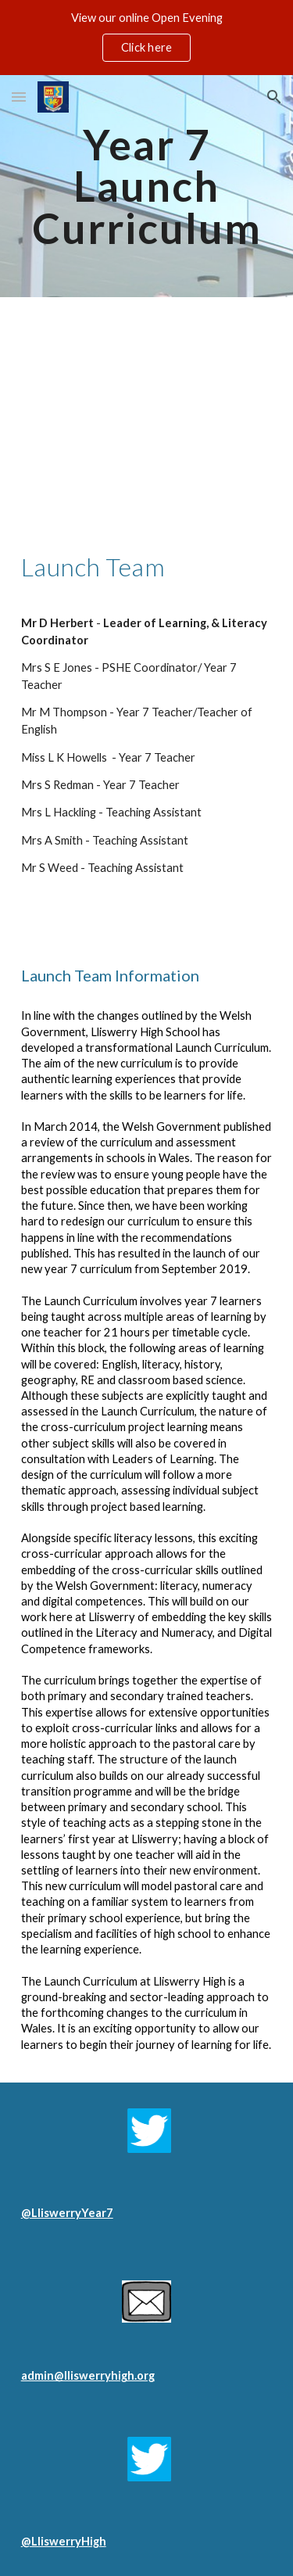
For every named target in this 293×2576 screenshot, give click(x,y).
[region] (146, 37)
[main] (147, 186)
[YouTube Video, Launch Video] (147, 410)
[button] (19, 96)
